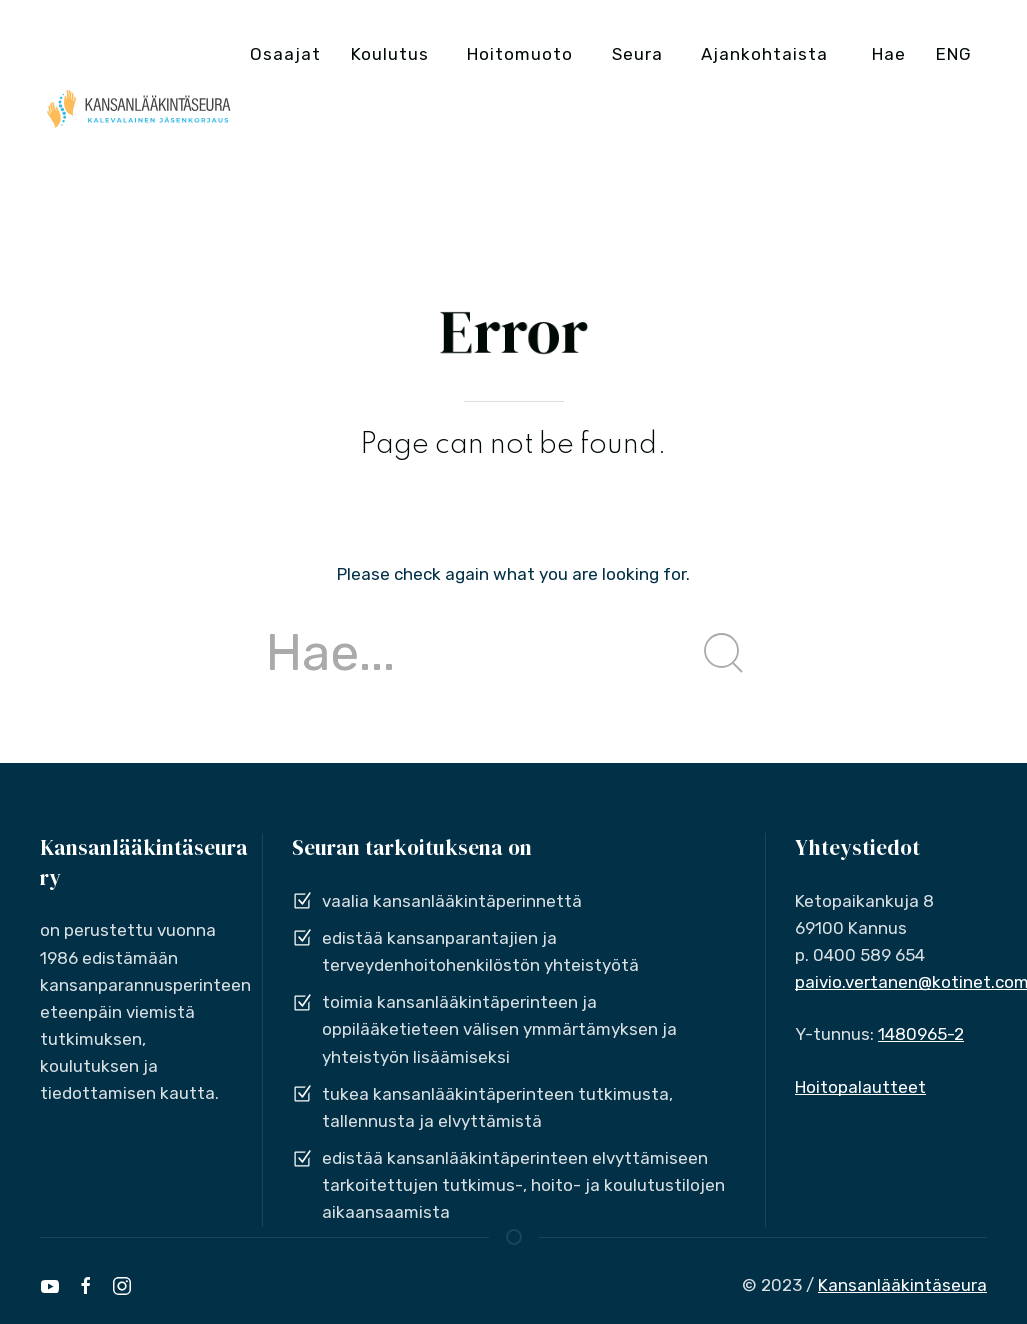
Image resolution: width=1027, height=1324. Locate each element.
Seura (637, 54)
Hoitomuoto (520, 54)
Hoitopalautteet (860, 1087)
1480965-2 (921, 1034)
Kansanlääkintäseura (902, 1285)
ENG (954, 54)
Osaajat (285, 54)
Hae (889, 54)
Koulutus (390, 54)
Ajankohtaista (764, 54)
